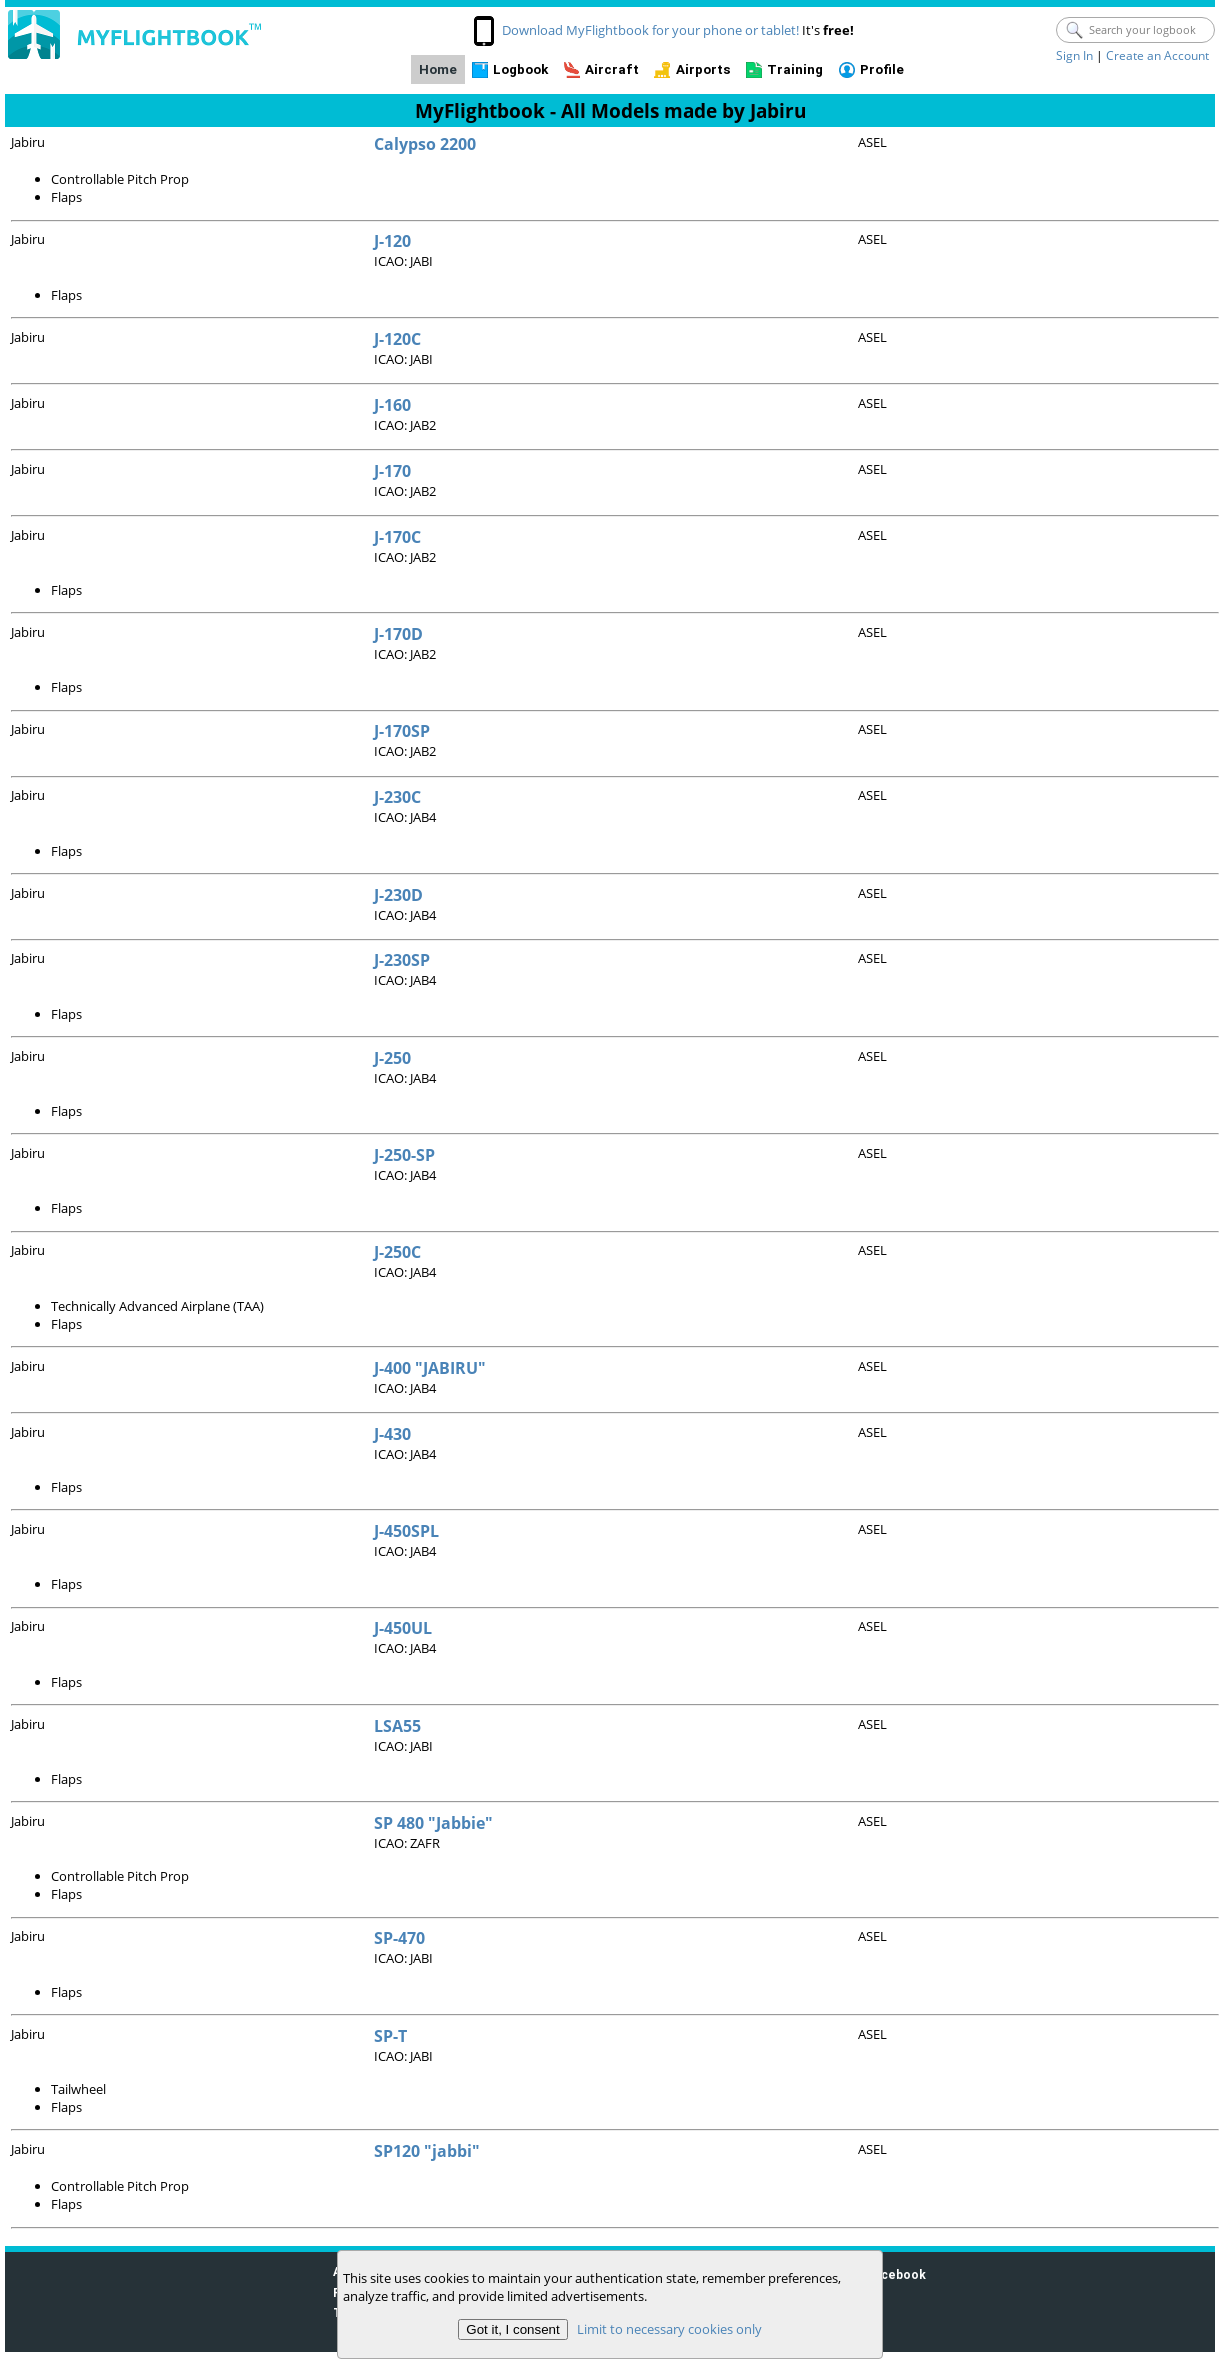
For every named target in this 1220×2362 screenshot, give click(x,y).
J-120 (392, 241)
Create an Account (1157, 55)
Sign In (1074, 55)
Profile (882, 69)
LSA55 (397, 1726)
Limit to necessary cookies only (669, 2329)
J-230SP (402, 960)
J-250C (397, 1252)
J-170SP (402, 731)
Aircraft (612, 69)
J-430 (392, 1434)
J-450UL (403, 1628)
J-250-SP (404, 1155)
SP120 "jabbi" (427, 2151)
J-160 (392, 405)
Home (438, 69)
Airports (703, 69)
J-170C (397, 537)
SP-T (390, 2036)
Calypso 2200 (425, 144)
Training (795, 69)
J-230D (398, 895)
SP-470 (399, 1938)
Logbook (520, 69)
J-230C (397, 797)
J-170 (392, 471)
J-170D (398, 634)
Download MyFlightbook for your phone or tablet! (650, 30)
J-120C (397, 339)
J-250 (392, 1058)
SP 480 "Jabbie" (433, 1823)
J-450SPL (406, 1531)
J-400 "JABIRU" (430, 1368)
